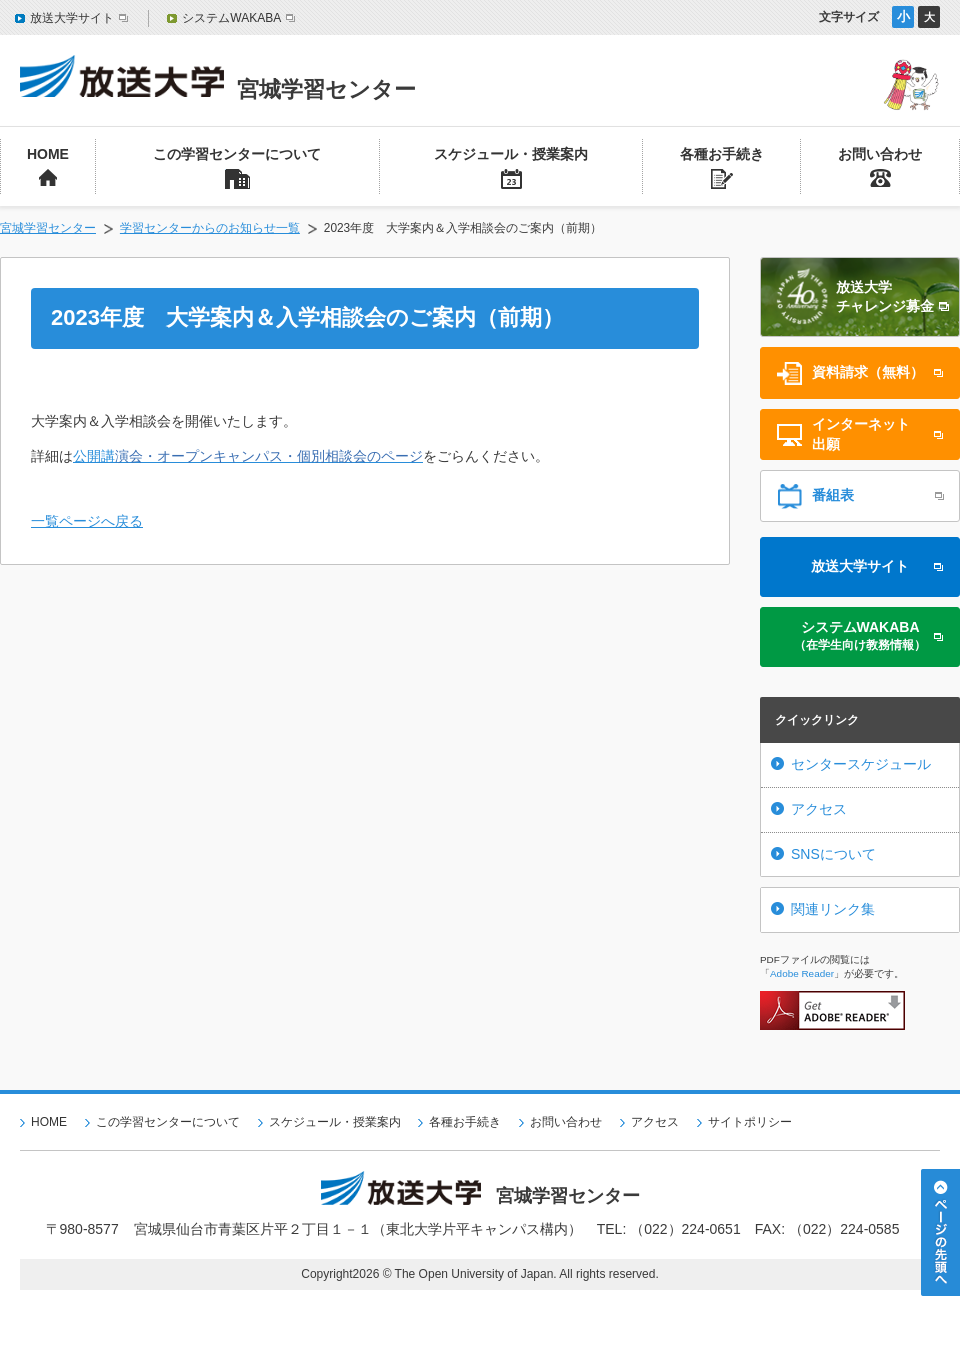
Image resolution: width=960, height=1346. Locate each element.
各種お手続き (465, 1122)
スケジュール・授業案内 (335, 1122)
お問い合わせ (566, 1122)
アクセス (819, 809)
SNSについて (833, 854)
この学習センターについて (168, 1122)
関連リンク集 (833, 909)
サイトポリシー (750, 1122)
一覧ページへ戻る (87, 521)
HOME (49, 1122)
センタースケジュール (861, 764)
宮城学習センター (48, 228)
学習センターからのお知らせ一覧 (210, 228)
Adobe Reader (802, 973)
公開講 (248, 456)
